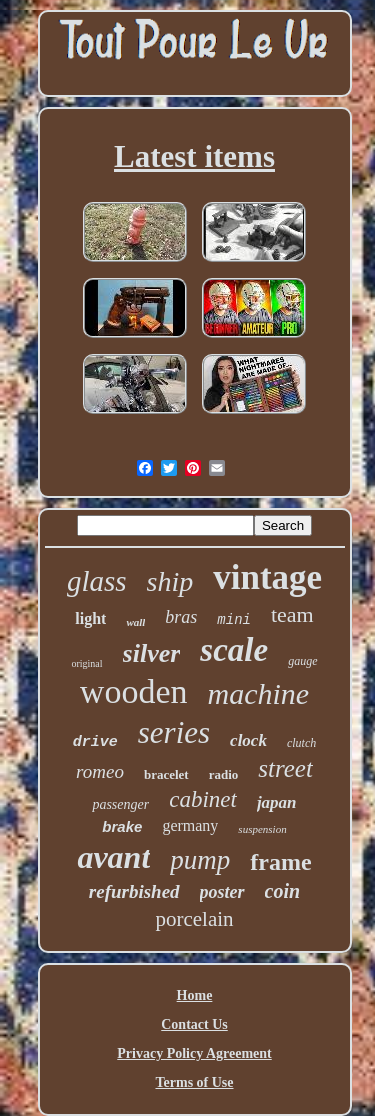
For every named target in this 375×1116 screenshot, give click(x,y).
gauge (302, 661)
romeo (100, 771)
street (285, 768)
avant (113, 857)
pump (200, 860)
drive (95, 742)
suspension (262, 829)
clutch (301, 743)
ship (170, 581)
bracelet (166, 774)
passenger (120, 804)
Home (195, 995)
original (86, 663)
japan (277, 802)
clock (248, 740)
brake (122, 826)
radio (224, 774)
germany (190, 825)
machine (259, 693)
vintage (267, 577)
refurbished (134, 891)
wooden (134, 691)
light (90, 618)
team (292, 614)
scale (234, 650)
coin (283, 891)
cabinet (203, 799)
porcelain (194, 919)
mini (234, 620)
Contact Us (194, 1024)
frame (280, 862)
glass (97, 581)
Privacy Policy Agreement (194, 1053)
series (174, 732)
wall (135, 622)
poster (222, 892)
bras (181, 617)
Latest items (194, 156)
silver (152, 653)
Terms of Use (194, 1082)
